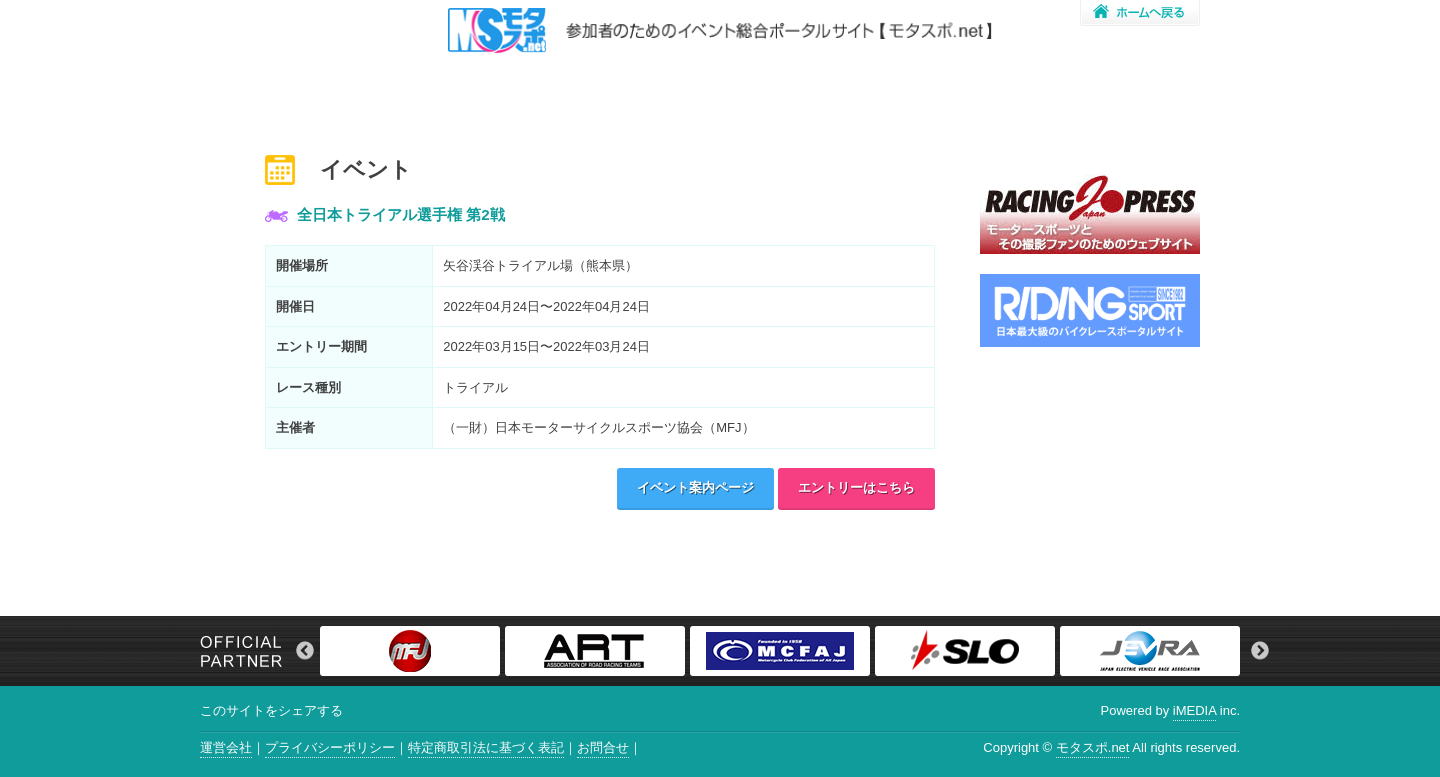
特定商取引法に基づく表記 (486, 747)
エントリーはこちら (856, 487)
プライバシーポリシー (330, 747)
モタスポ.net (1093, 747)
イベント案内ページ (695, 487)
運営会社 (226, 747)
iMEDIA (1194, 710)
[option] (412, 651)
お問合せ (603, 747)
